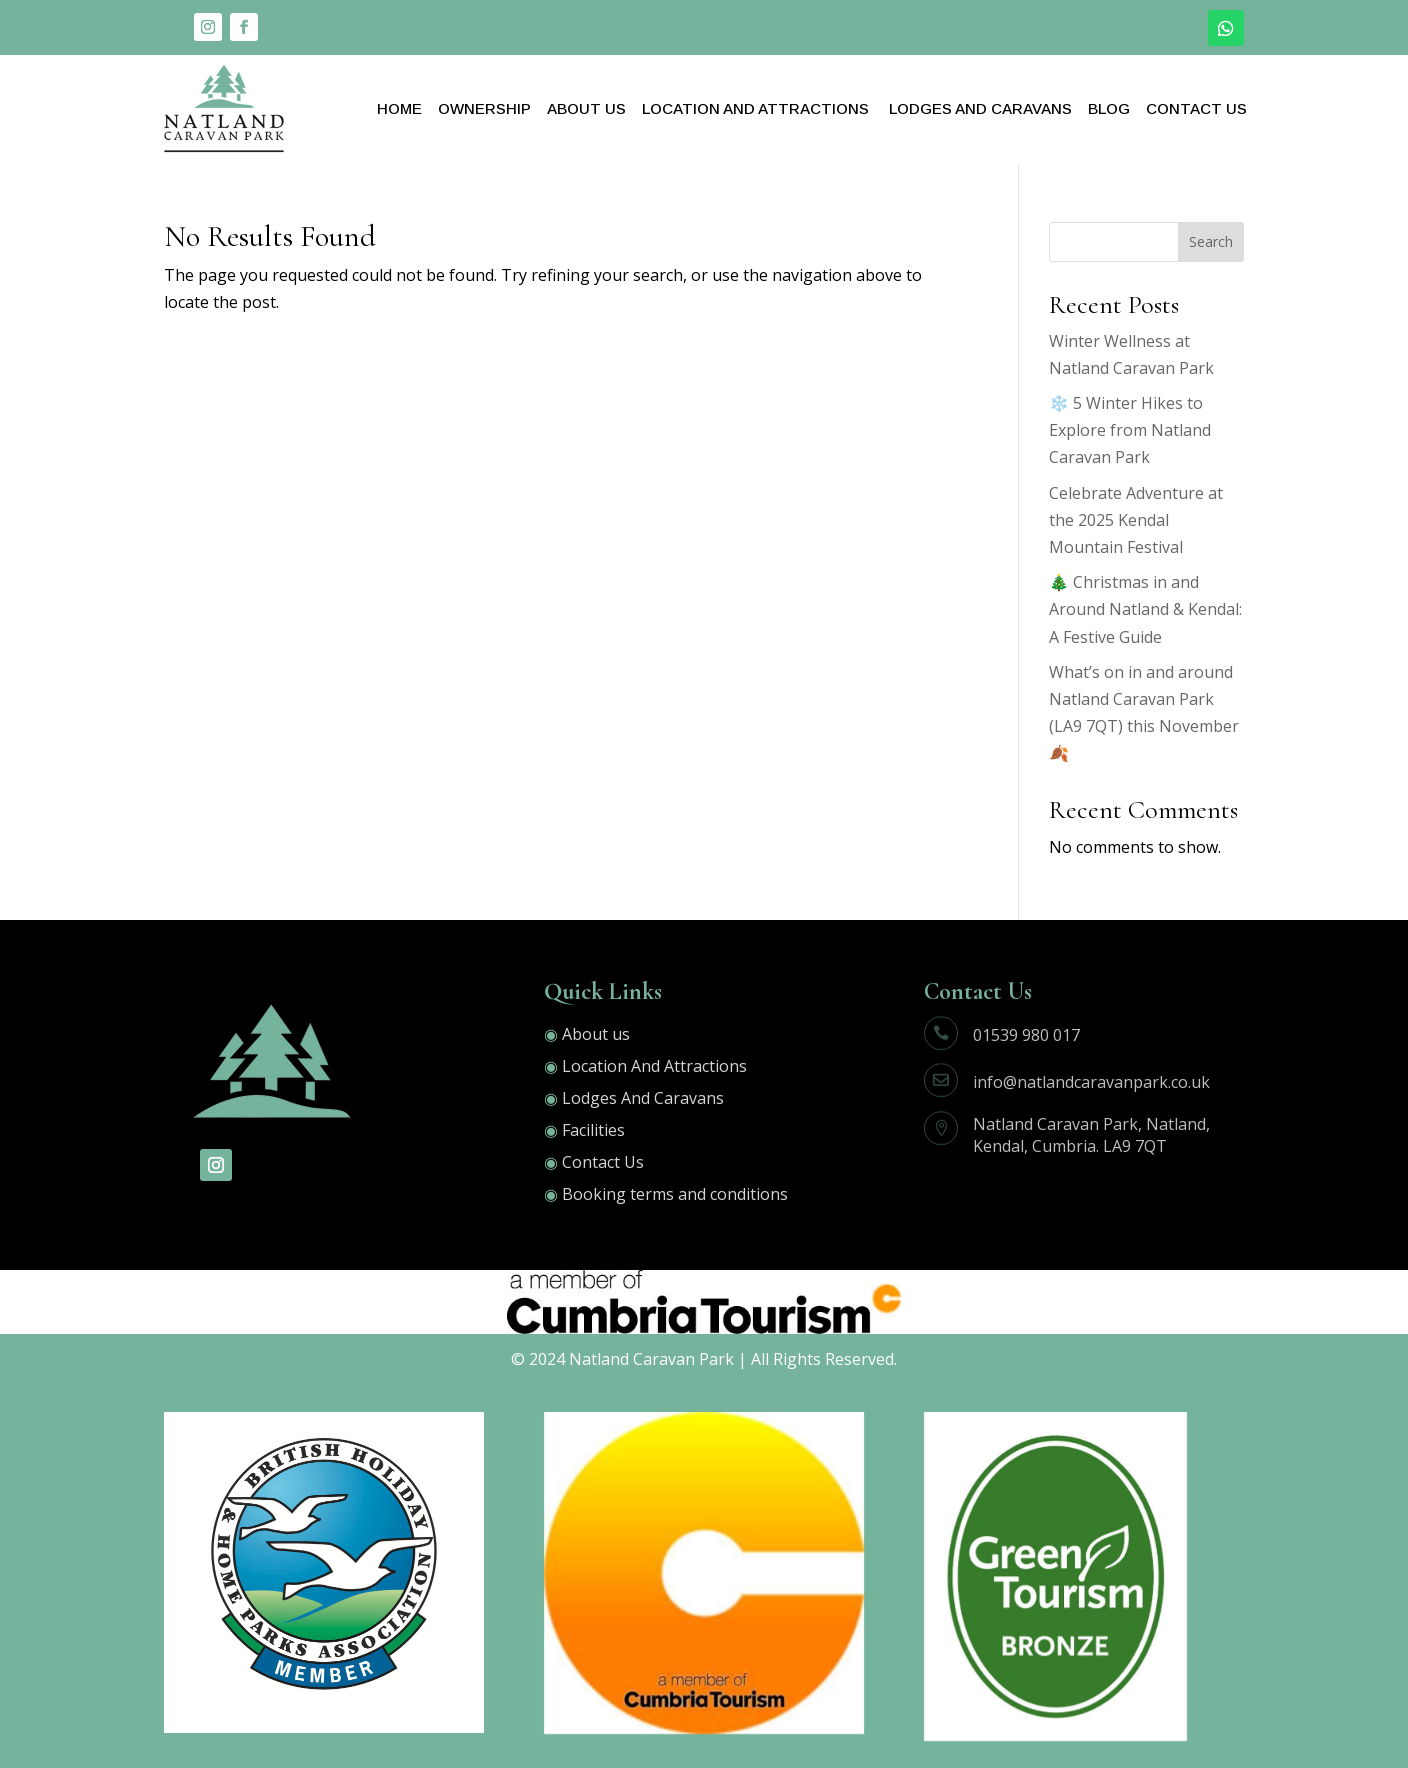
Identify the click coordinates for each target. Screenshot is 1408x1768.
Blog (1109, 108)
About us (596, 1034)
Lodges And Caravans (978, 108)
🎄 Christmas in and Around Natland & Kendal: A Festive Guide (1145, 609)
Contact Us (1196, 108)
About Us (586, 108)
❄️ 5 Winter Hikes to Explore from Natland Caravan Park (1130, 430)
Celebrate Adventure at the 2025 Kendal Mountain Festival (1136, 520)
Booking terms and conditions (675, 1194)
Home (399, 108)
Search (1211, 241)
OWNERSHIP (484, 108)
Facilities (593, 1130)
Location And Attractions (755, 108)
